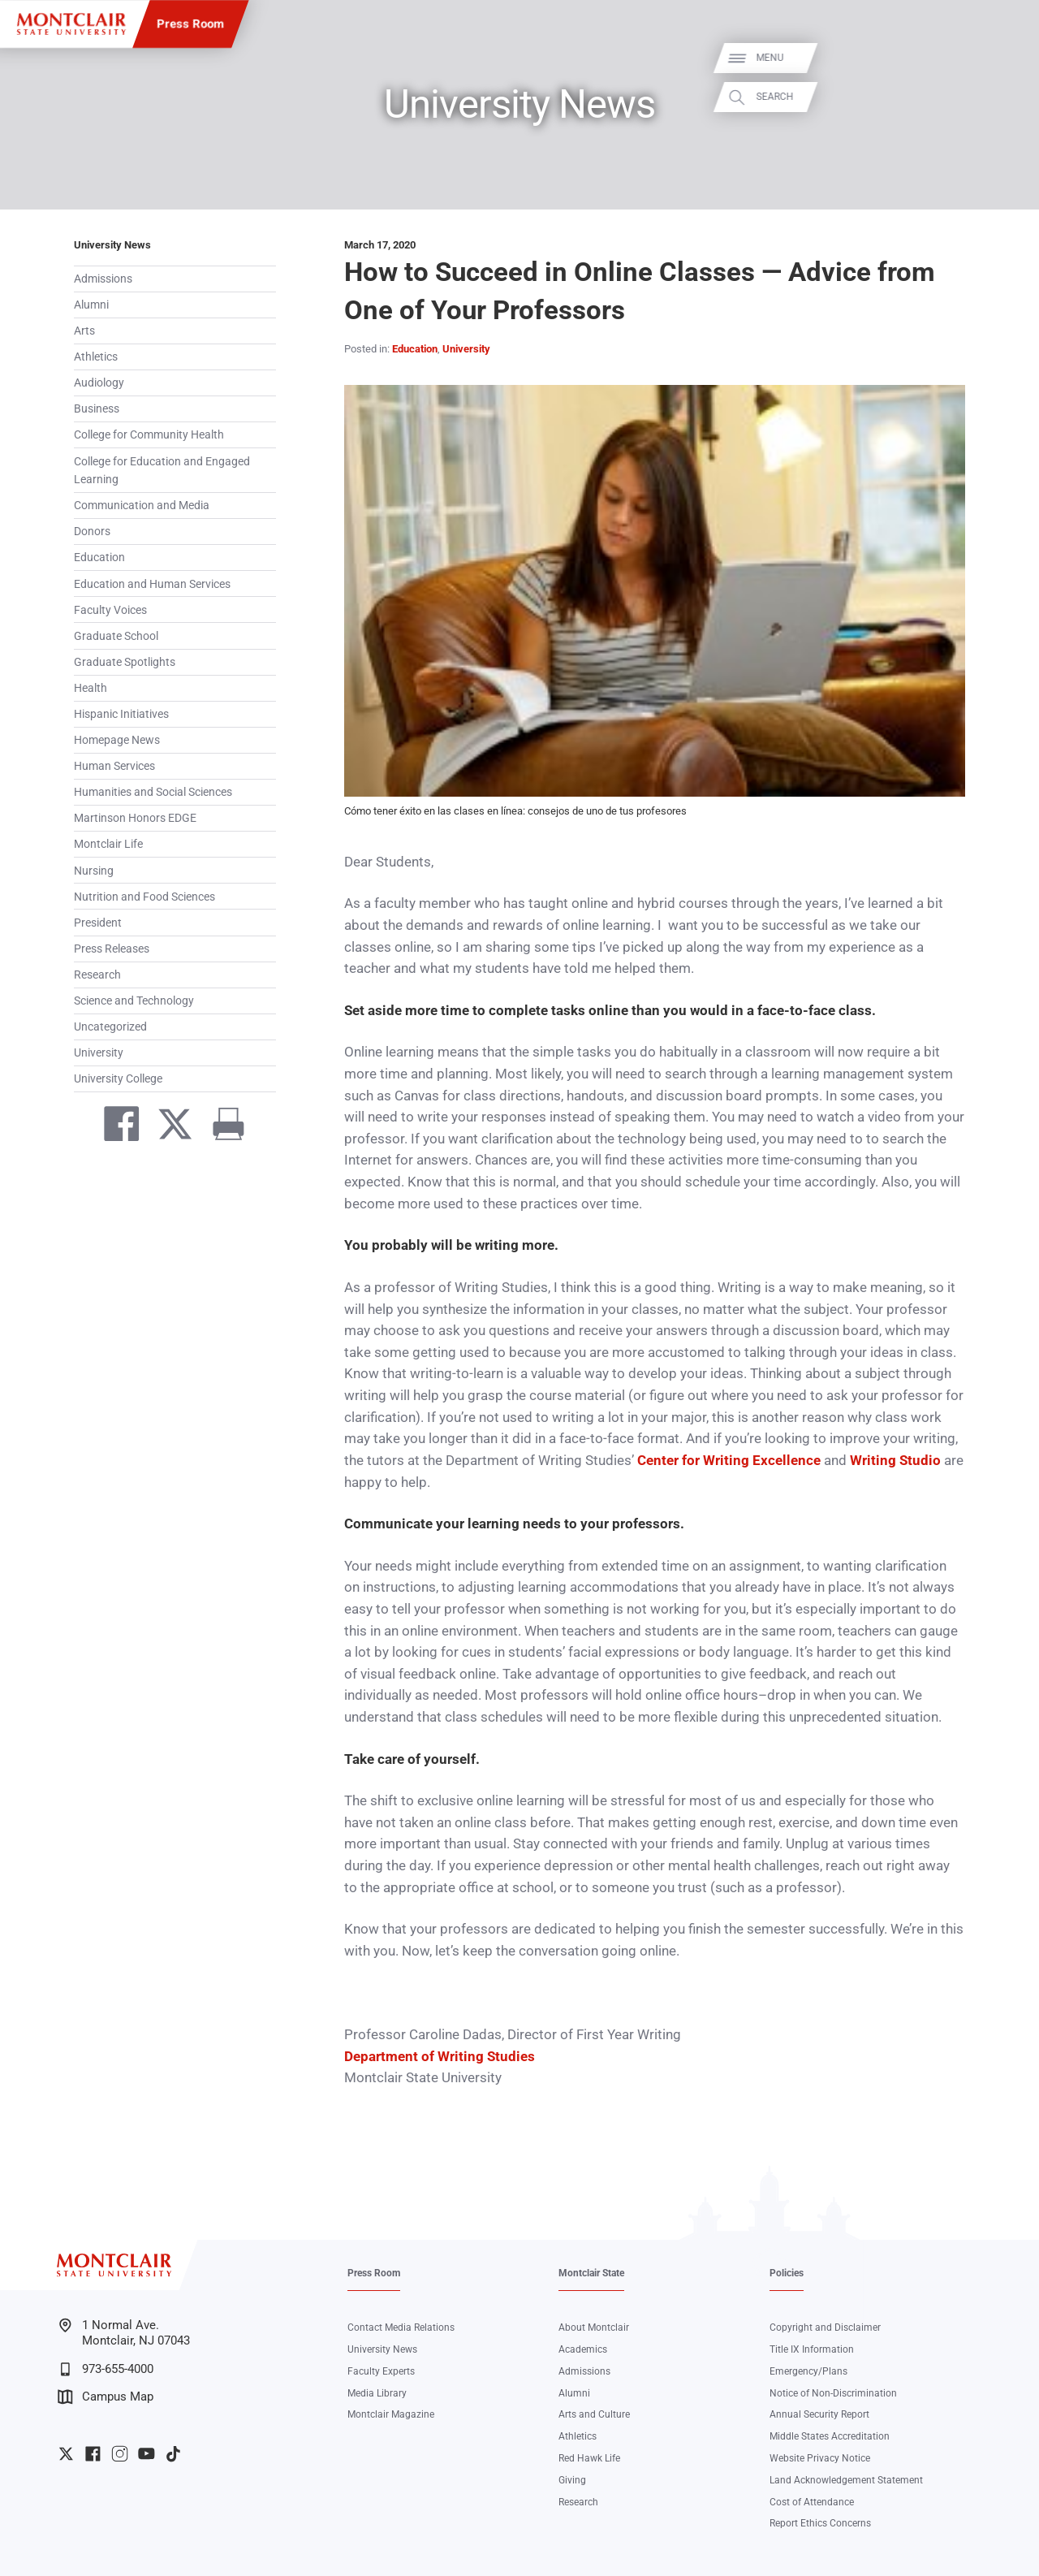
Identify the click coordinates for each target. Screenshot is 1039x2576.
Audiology (99, 382)
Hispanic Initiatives (121, 713)
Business (96, 408)
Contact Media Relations (401, 2327)
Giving (572, 2480)
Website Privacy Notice (820, 2458)
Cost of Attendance (812, 2502)
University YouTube (146, 2453)
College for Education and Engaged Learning (162, 470)
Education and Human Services (152, 583)
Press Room (190, 23)
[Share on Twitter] (168, 1127)
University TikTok (173, 2453)
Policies (787, 2273)
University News (112, 245)
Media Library (377, 2393)
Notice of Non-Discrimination (833, 2393)
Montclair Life (108, 843)
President (98, 922)
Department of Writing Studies (439, 2056)
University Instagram (119, 2453)
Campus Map (105, 2397)
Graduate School (116, 635)
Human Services (114, 765)
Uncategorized (110, 1026)
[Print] (221, 1127)
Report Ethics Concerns (820, 2523)
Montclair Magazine (390, 2414)
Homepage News (117, 739)
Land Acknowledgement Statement (846, 2480)
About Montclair (593, 2327)
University (98, 1052)
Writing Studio (895, 1460)
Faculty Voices (110, 609)
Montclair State (591, 2273)
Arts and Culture (594, 2414)
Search (1008, 97)
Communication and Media (141, 505)
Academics (582, 2349)
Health (90, 687)
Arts (84, 330)
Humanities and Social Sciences (153, 791)
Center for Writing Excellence (729, 1460)
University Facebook (92, 2453)
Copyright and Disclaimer (825, 2327)
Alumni (91, 304)
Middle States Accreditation (830, 2436)
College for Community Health (149, 434)
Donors (92, 531)
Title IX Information (812, 2349)
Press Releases (111, 948)
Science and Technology (134, 1000)
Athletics (96, 356)
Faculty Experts (381, 2371)
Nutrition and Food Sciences (144, 896)
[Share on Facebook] (114, 1127)
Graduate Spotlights (124, 661)
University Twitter (66, 2453)
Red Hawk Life (589, 2458)
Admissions (103, 278)
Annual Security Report (819, 2414)
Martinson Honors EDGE (135, 817)
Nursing (94, 870)
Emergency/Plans (808, 2371)
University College (118, 1078)
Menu (1003, 58)
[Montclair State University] (71, 24)
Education (99, 557)
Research (97, 974)
